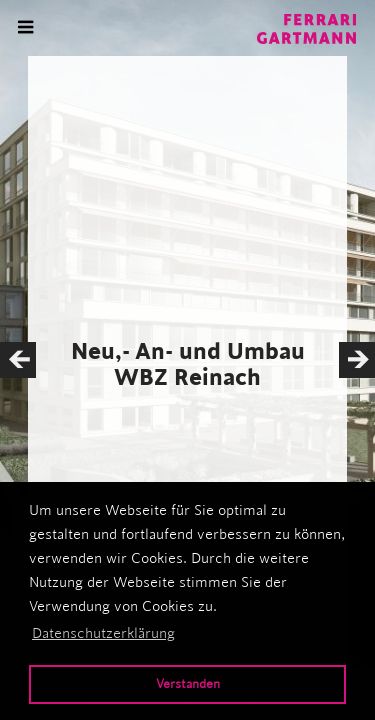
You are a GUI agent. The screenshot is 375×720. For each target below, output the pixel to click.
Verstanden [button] (188, 683)
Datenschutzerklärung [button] (103, 633)
